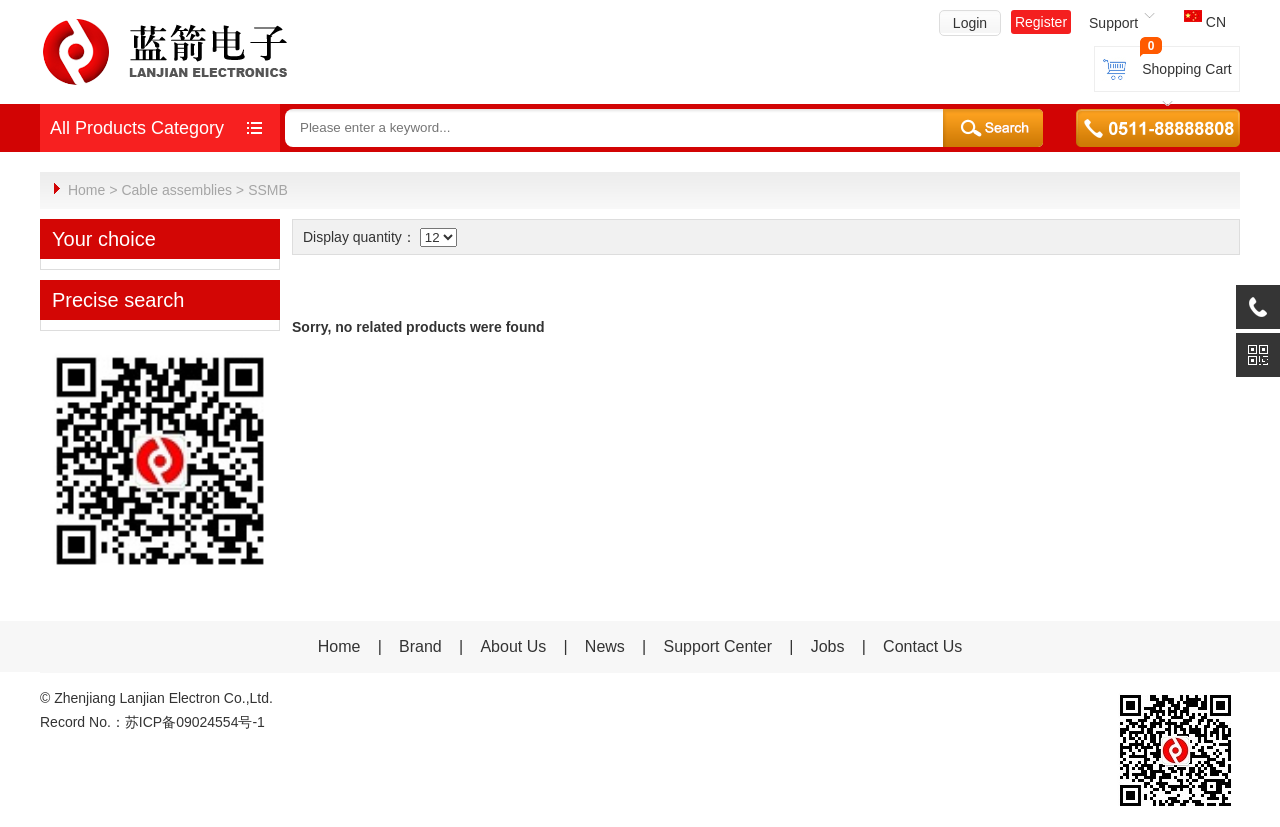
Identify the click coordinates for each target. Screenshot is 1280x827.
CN (1205, 22)
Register (1041, 22)
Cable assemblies (176, 190)
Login (970, 23)
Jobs (828, 645)
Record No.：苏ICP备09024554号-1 (152, 721)
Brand (420, 645)
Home (86, 190)
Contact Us (922, 645)
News (607, 645)
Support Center (718, 645)
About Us (513, 645)
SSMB (268, 190)
